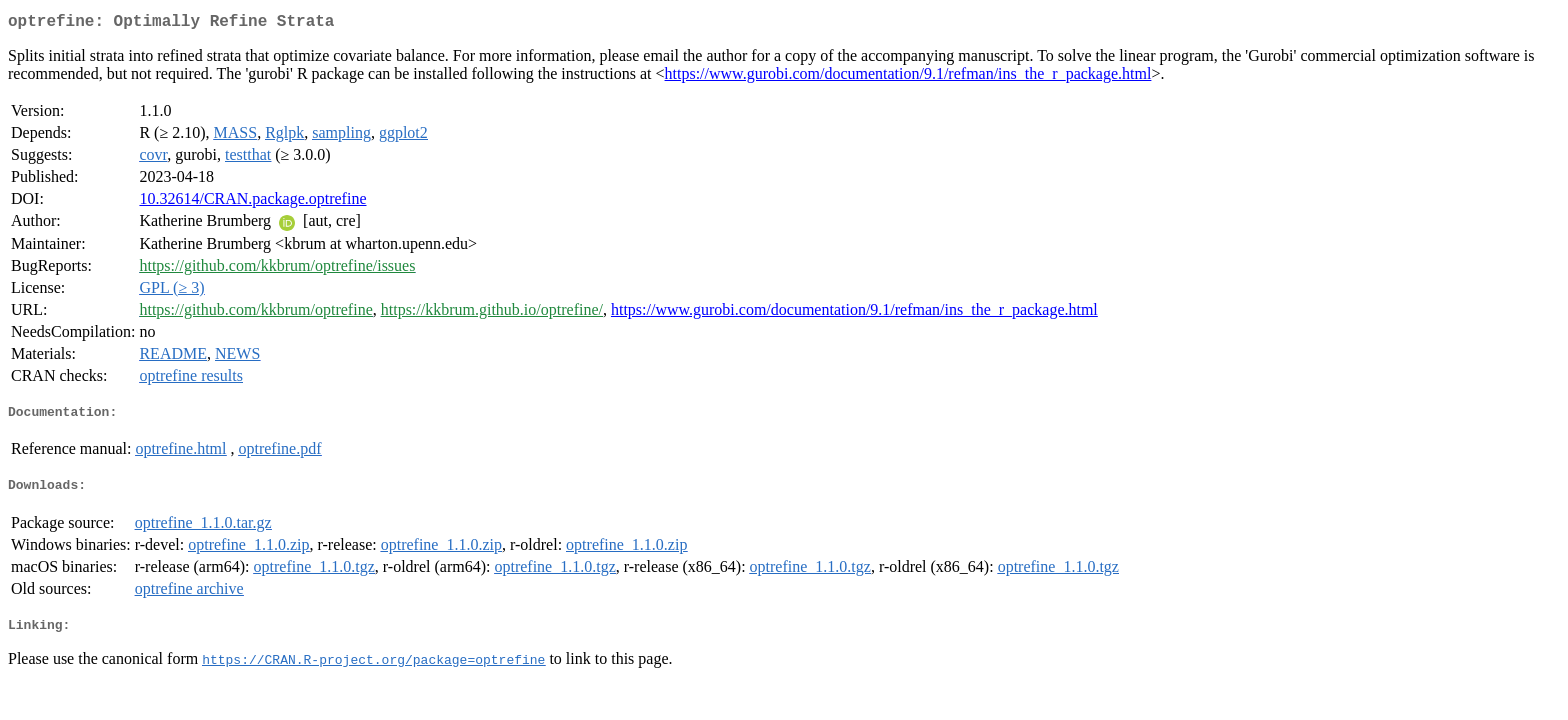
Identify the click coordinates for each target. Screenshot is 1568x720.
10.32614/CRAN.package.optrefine (252, 202)
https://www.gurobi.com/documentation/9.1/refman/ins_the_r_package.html (908, 77)
